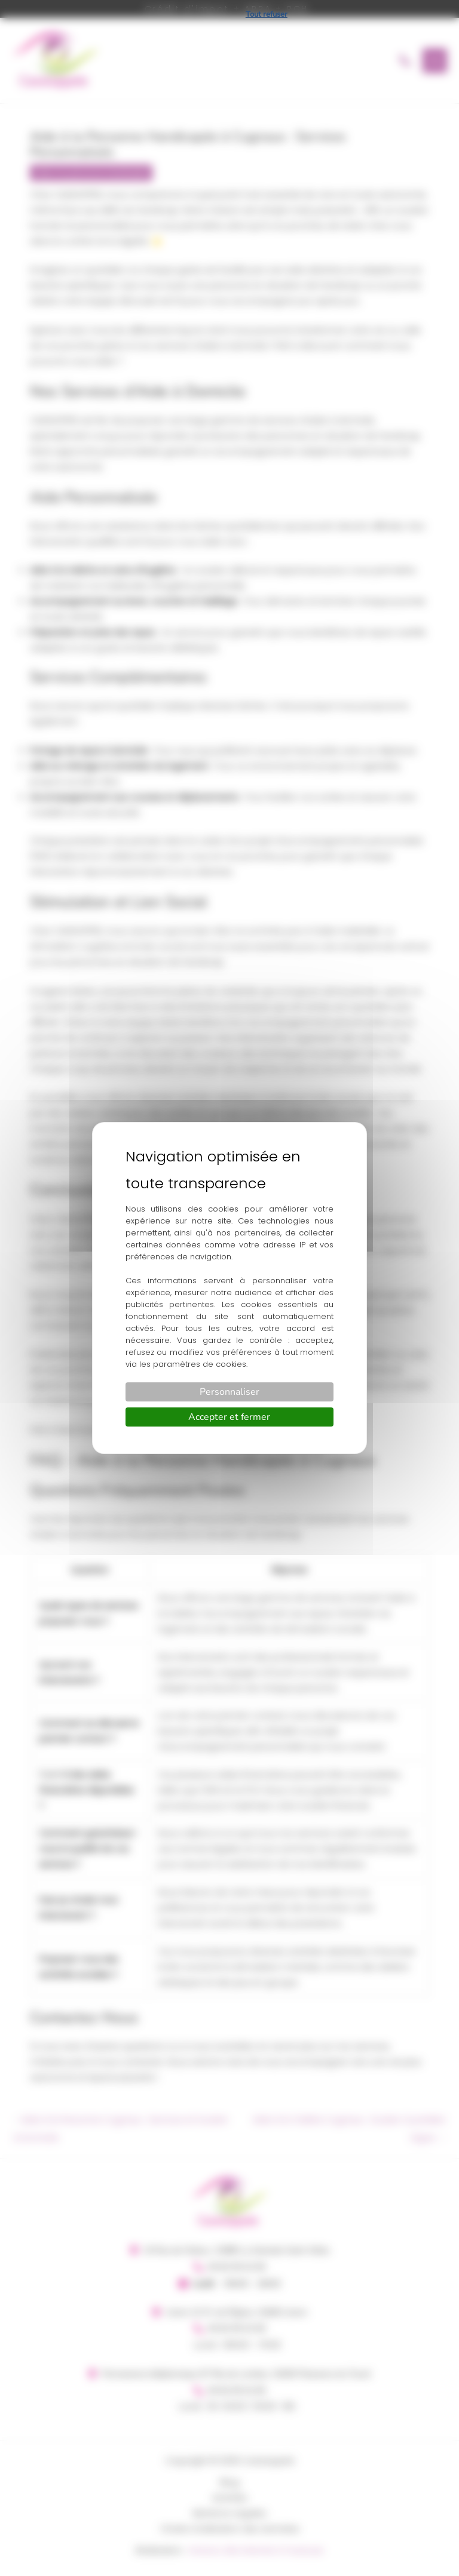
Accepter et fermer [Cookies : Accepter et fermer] (229, 1417)
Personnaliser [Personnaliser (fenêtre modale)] (229, 1391)
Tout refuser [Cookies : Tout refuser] (266, 14)
